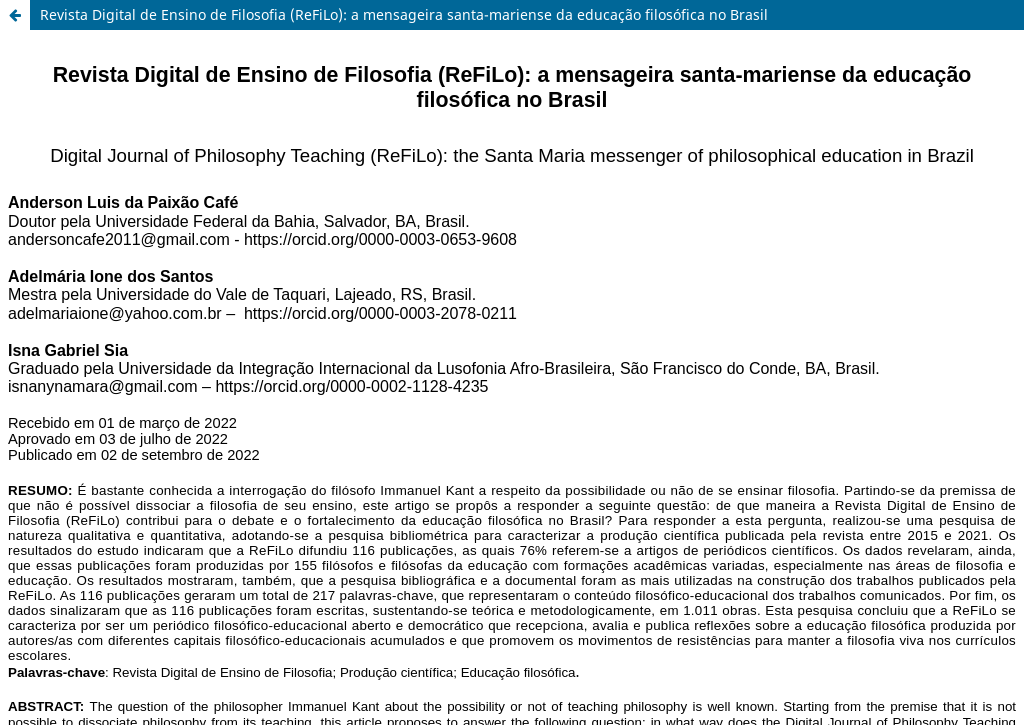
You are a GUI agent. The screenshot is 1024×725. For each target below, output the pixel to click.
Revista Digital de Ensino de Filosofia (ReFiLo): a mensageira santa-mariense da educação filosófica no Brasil (404, 14)
